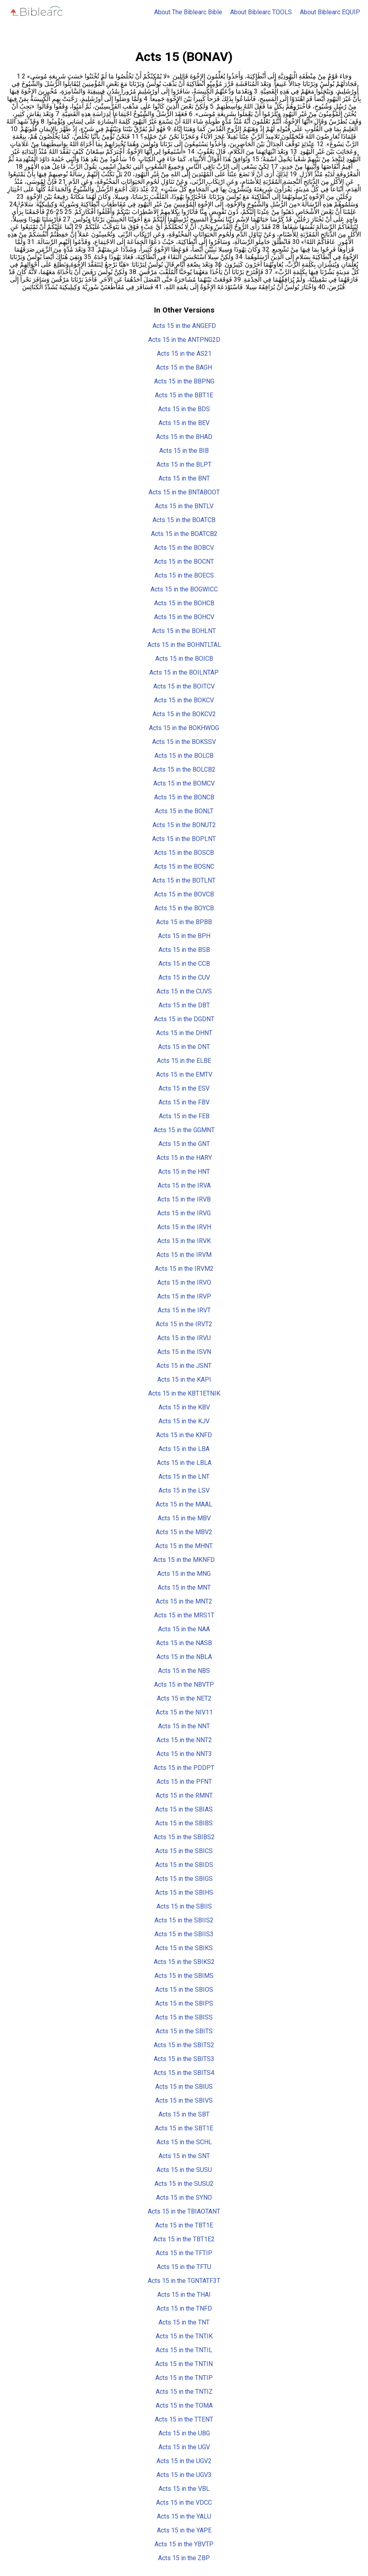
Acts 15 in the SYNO (184, 2197)
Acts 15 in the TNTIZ (184, 2391)
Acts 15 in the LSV (184, 1490)
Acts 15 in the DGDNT (184, 1019)
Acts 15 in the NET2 (184, 1698)
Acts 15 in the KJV (184, 1421)
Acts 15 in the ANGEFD (184, 326)
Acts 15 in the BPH (184, 936)
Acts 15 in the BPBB (184, 922)
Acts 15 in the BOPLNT (184, 839)
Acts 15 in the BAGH (184, 367)
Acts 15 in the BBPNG (184, 381)
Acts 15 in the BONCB (184, 797)
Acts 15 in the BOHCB (184, 603)
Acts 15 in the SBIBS (184, 1823)
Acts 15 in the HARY (184, 1157)
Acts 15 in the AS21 (184, 353)
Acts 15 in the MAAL (184, 1504)
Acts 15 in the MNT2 (184, 1601)
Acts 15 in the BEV (184, 423)
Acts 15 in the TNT (184, 2322)
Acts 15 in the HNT (184, 1171)
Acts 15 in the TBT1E (184, 2225)
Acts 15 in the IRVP (184, 1296)
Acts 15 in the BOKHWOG (184, 728)
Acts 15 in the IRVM (184, 1254)
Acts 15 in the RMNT (184, 1795)
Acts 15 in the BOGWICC (184, 589)
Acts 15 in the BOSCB (184, 852)
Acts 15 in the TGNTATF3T (184, 2280)
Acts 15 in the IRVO (184, 1282)
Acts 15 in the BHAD (184, 436)
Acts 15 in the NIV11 (184, 1712)
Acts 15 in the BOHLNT (184, 631)
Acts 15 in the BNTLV (184, 506)
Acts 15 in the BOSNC (184, 866)
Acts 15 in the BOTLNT (184, 880)
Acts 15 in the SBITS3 (184, 2059)
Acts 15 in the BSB (184, 949)
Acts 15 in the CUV (184, 977)
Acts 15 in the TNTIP (184, 2378)
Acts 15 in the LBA (184, 1449)
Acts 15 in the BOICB (184, 658)
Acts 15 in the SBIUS (184, 2086)
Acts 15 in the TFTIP (184, 2253)
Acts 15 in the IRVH (184, 1227)
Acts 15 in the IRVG (184, 1213)
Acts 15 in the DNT (184, 1047)
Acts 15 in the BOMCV (184, 783)
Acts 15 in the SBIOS (184, 1989)
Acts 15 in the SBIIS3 (184, 1934)
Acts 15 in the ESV (184, 1088)
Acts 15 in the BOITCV (184, 686)
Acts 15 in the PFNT (184, 1781)
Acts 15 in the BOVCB (184, 894)
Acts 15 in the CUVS (184, 991)
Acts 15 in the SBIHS (184, 1892)
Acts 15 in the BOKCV (184, 700)
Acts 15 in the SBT (184, 2114)
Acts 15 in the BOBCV (184, 547)
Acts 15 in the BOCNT (184, 561)
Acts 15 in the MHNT (184, 1546)
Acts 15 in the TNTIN (184, 2364)
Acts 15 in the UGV (184, 2447)
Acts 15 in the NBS (184, 1670)
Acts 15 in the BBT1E (184, 395)
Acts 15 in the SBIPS (184, 2003)
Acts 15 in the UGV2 (184, 2461)
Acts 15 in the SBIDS (184, 1865)
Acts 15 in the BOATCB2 (184, 534)
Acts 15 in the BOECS (184, 575)
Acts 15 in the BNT (184, 478)
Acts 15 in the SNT (184, 2156)
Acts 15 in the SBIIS (184, 1906)
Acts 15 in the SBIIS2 (184, 1920)
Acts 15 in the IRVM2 (184, 1268)
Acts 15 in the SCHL (184, 2142)
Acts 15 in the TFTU (184, 2267)
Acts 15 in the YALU (184, 2516)
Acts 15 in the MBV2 (184, 1532)
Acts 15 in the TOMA (184, 2405)
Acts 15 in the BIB (184, 450)
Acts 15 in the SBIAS (184, 1809)
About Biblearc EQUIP (330, 12)
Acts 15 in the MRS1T (184, 1615)
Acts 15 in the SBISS (184, 2017)
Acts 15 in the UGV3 (184, 2475)
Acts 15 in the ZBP (184, 2558)
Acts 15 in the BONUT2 (184, 825)
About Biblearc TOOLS (261, 12)
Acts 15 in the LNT (184, 1476)
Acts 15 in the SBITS (184, 2031)
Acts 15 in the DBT (184, 1005)
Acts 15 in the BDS (184, 409)
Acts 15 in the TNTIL (184, 2350)
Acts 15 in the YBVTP (184, 2544)
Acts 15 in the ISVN (184, 1352)
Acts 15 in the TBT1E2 (184, 2239)
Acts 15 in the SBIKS (184, 1948)
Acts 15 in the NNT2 (184, 1740)
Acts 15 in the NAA (184, 1629)
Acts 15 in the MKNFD (184, 1560)
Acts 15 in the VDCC (184, 2502)
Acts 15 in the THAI (184, 2294)
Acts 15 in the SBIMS (184, 1975)
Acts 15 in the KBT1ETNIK (184, 1393)
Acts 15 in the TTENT (184, 2419)
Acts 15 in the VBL (184, 2488)
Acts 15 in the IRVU (184, 1338)
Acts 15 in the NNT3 (184, 1754)
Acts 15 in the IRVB (184, 1199)
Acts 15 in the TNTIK (184, 2336)
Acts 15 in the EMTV (184, 1074)
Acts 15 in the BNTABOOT (184, 492)
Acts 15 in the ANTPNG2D (184, 339)
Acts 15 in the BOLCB (184, 755)
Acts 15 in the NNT (184, 1726)
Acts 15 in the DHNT (184, 1033)
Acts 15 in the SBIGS (184, 1878)
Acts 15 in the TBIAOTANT (184, 2211)
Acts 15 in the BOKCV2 (184, 714)
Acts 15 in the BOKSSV (184, 742)
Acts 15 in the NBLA (184, 1657)
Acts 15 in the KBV (184, 1407)
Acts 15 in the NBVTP (184, 1684)
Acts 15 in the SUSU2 (184, 2183)
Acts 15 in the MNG (184, 1573)
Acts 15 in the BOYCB (184, 908)
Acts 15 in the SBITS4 (184, 2072)
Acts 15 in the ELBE (184, 1060)
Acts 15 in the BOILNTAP (184, 672)
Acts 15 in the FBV (184, 1102)
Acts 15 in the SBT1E (184, 2128)
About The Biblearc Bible (188, 12)
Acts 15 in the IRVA (184, 1185)
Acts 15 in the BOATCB (184, 520)
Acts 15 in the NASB (184, 1643)
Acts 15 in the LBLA (184, 1462)
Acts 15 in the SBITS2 (184, 2045)
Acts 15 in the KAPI (184, 1379)
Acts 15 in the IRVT (184, 1310)
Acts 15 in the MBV (184, 1518)
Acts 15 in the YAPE (184, 2530)
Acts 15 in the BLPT (184, 464)
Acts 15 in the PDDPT (184, 1767)
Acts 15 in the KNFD (184, 1435)
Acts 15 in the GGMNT (184, 1130)
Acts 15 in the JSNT (184, 1365)
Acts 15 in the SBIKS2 (184, 1962)
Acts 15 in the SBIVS (184, 2100)
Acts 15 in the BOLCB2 (184, 769)
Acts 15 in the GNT (184, 1144)
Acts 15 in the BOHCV (184, 617)
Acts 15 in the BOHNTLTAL (184, 644)
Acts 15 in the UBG (184, 2433)
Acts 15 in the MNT (184, 1587)
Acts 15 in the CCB (184, 963)
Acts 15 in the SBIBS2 (184, 1837)
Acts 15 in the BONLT (184, 811)
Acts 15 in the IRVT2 (184, 1324)
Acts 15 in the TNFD (184, 2308)
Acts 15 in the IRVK (184, 1241)
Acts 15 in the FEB (184, 1116)
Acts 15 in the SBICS (184, 1851)
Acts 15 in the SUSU (184, 2170)
